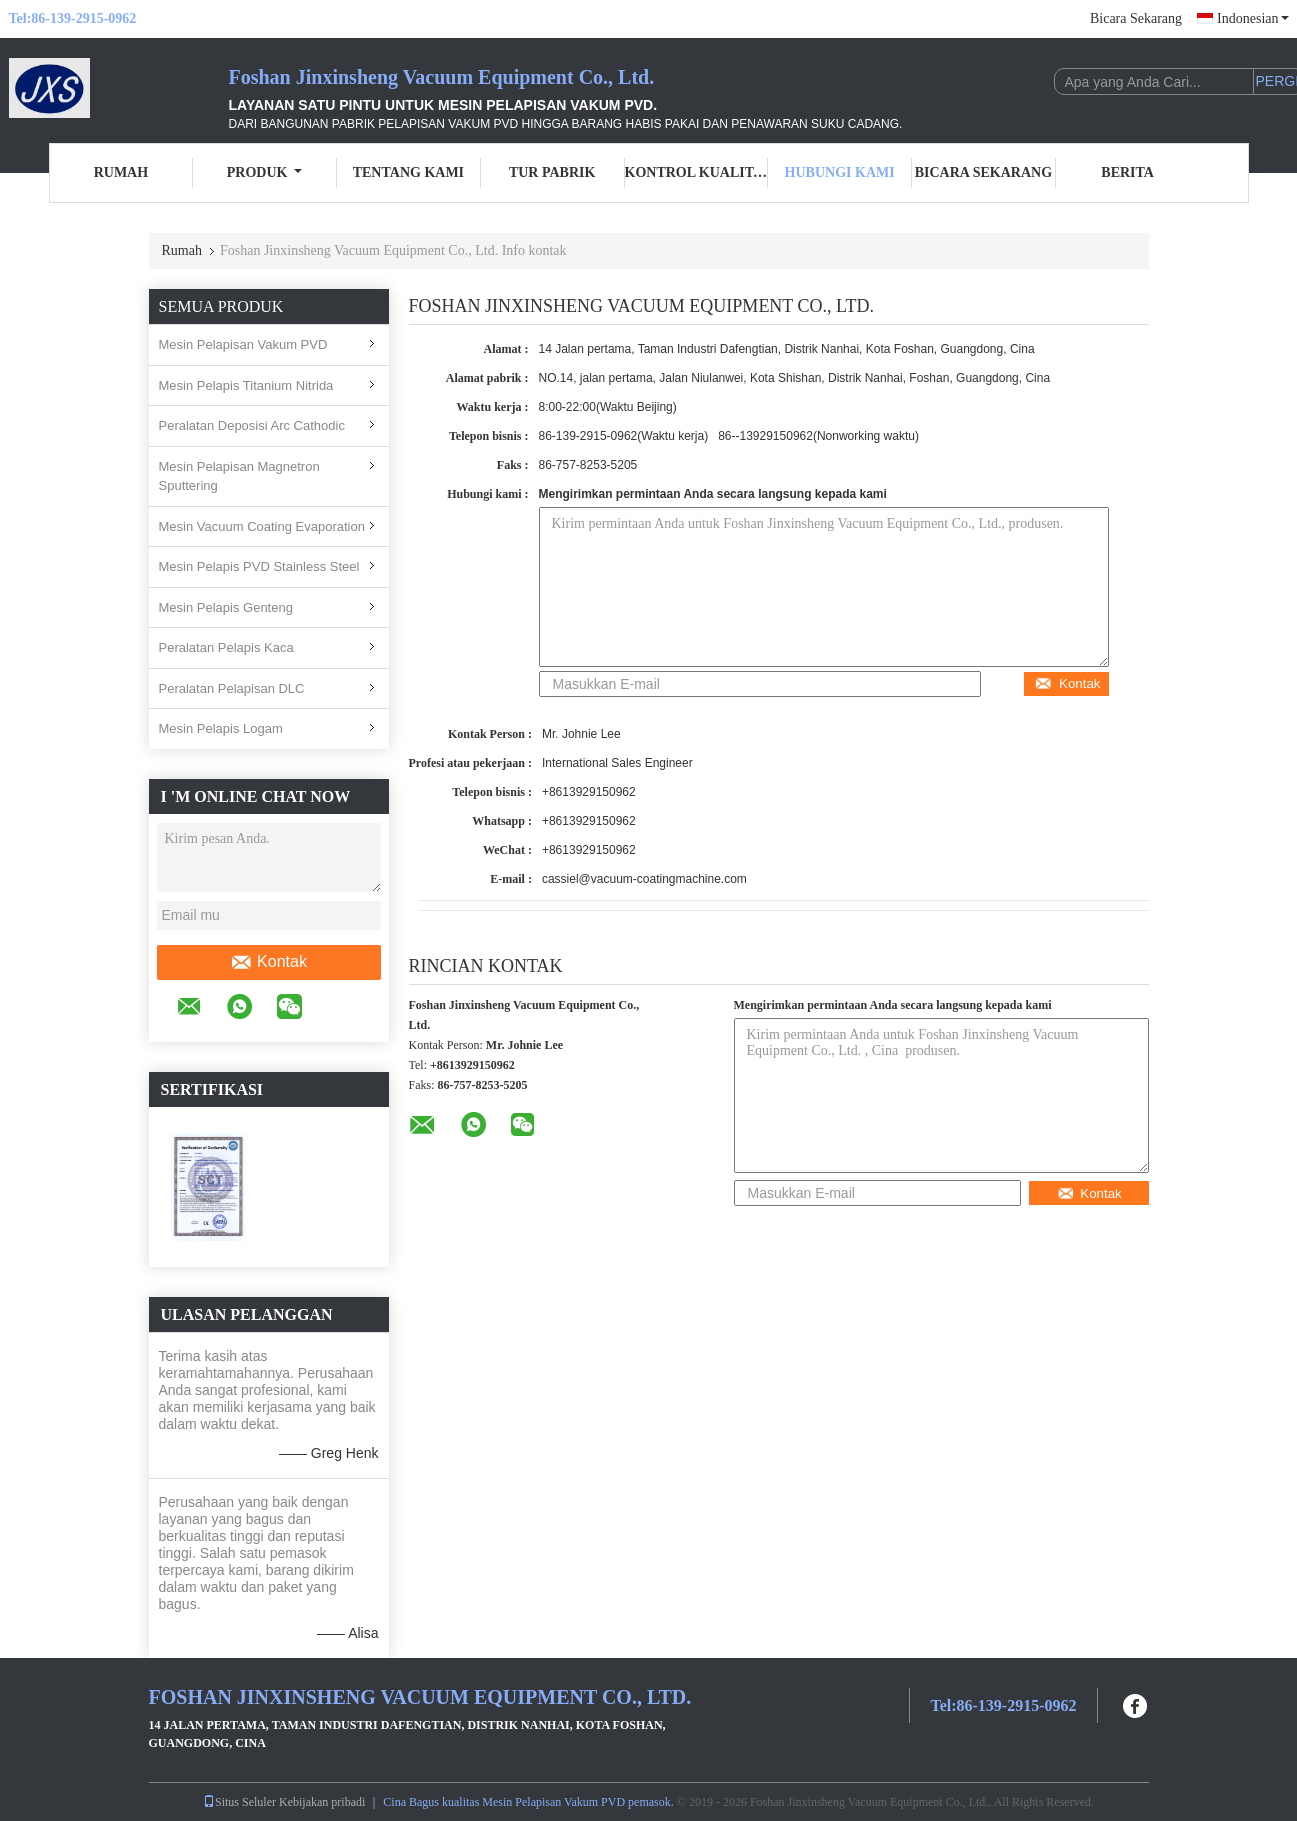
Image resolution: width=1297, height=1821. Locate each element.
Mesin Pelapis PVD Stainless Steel (259, 566)
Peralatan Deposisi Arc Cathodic (252, 425)
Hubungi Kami (840, 172)
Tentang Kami (408, 172)
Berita (1127, 172)
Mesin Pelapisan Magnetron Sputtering (239, 476)
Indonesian (1252, 18)
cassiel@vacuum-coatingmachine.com (644, 879)
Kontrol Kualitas (697, 172)
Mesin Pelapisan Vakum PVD (243, 344)
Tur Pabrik (552, 172)
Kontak (268, 962)
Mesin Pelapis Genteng (226, 607)
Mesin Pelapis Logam (221, 728)
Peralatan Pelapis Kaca (226, 647)
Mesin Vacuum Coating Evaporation (262, 526)
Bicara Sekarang (1136, 18)
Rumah (121, 172)
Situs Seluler (239, 1802)
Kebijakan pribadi (322, 1802)
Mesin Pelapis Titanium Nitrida (246, 385)
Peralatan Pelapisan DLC (232, 688)
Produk (265, 172)
